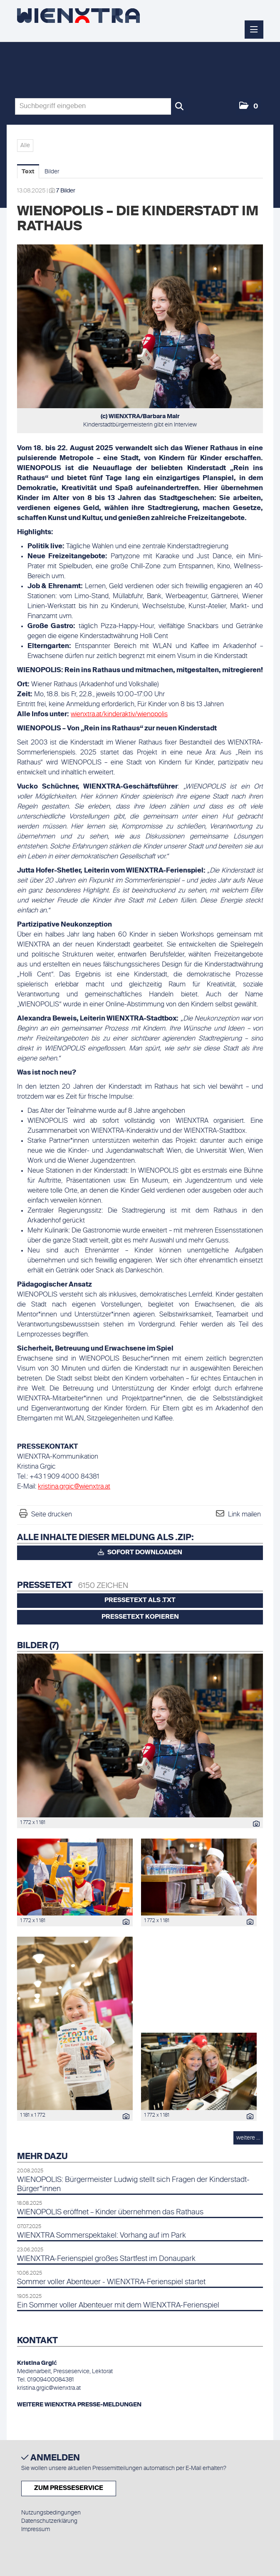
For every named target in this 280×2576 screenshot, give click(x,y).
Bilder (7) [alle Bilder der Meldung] (38, 1646)
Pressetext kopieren (140, 1617)
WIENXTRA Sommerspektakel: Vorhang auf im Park (101, 2235)
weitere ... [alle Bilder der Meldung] (248, 2138)
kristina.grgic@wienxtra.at (74, 1487)
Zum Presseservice (68, 2488)
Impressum (35, 2529)
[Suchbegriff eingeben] (101, 106)
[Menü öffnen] (254, 29)
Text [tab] (28, 172)
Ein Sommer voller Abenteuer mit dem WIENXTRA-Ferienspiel (118, 2305)
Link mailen (244, 1514)
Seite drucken (51, 1514)
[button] (248, 106)
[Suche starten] (179, 106)
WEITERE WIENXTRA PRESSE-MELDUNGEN (79, 2405)
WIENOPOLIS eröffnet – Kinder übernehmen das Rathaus (110, 2212)
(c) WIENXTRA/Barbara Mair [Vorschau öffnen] (140, 416)
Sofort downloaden (140, 1552)
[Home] (78, 15)
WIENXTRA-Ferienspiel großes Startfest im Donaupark (106, 2259)
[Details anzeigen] (254, 1824)
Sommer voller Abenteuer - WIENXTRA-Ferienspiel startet (111, 2282)
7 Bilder (65, 191)
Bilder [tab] (52, 172)
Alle (25, 145)
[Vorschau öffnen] (140, 326)
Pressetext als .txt (140, 1600)
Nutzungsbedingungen (51, 2513)
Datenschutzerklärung (49, 2521)
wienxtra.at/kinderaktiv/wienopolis (119, 714)
